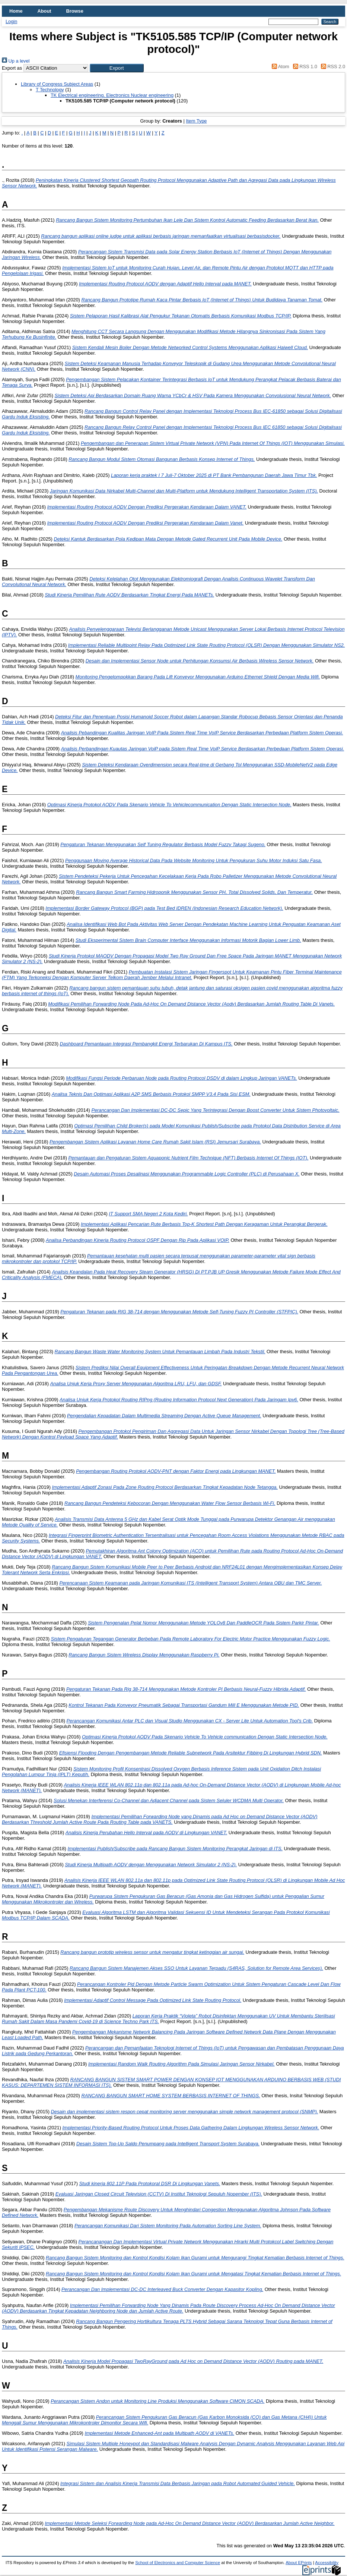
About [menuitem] (44, 11)
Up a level (15, 61)
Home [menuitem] (16, 11)
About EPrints (299, 2562)
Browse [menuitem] (74, 11)
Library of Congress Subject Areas (57, 84)
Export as (12, 68)
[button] (117, 68)
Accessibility (326, 2562)
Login (11, 21)
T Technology (50, 89)
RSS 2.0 (331, 66)
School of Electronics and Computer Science (177, 2562)
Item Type (196, 121)
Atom (279, 66)
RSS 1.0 (303, 66)
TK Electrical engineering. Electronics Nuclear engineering (112, 95)
